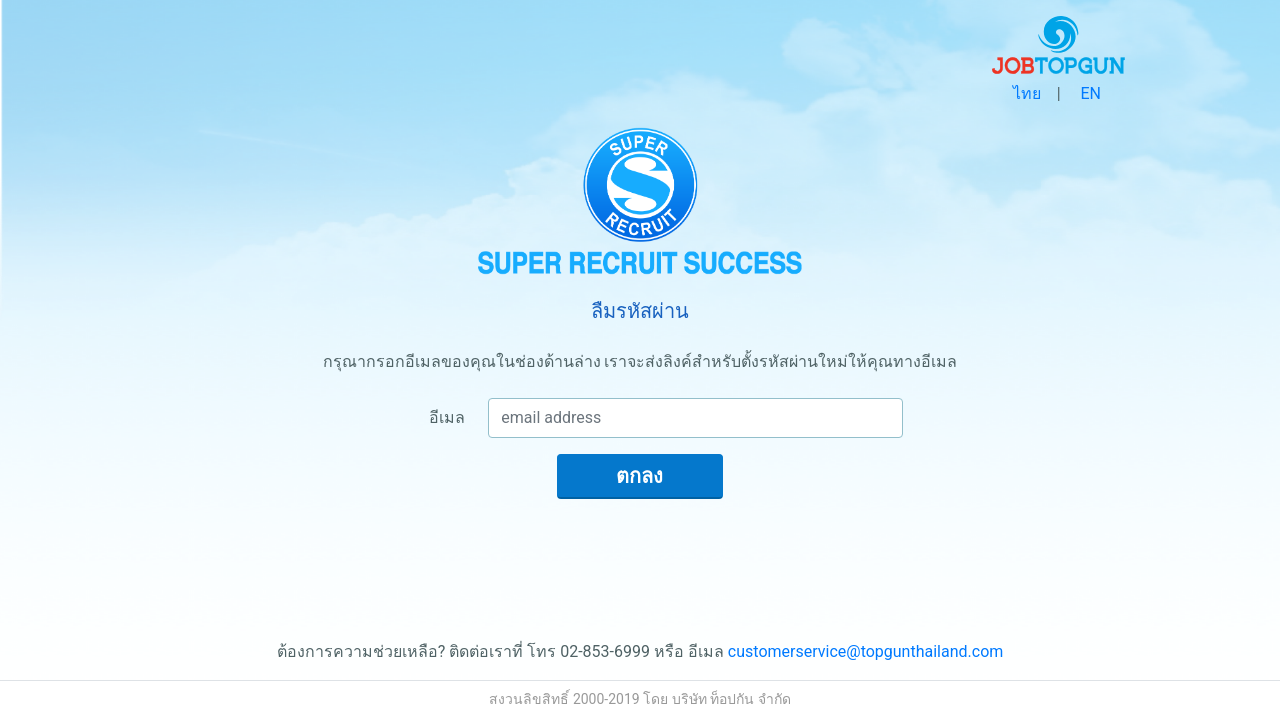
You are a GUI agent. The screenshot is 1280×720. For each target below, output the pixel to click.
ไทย (1027, 93)
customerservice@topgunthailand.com (865, 651)
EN (1090, 93)
